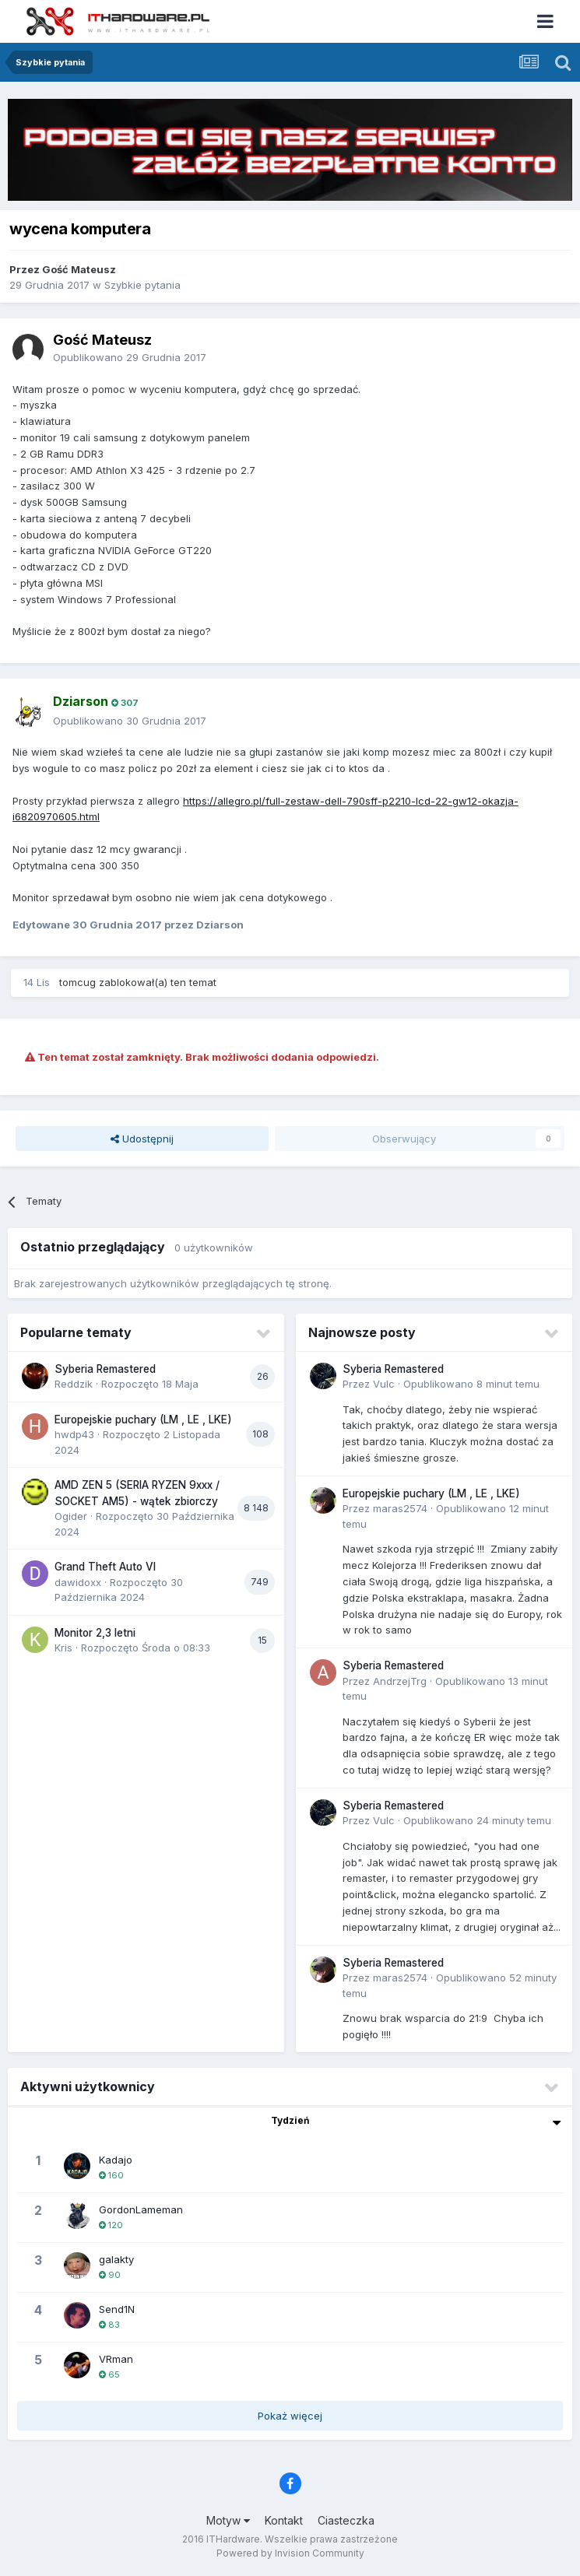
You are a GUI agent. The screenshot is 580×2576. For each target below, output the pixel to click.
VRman (116, 2359)
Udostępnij (142, 1138)
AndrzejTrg (400, 1681)
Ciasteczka (346, 2520)
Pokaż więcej (290, 2415)
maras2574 (400, 1508)
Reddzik (73, 1383)
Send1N (117, 2309)
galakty (116, 2259)
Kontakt (284, 2520)
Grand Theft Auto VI (105, 1566)
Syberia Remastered (105, 1369)
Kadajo (115, 2159)
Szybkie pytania (142, 285)
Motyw (228, 2520)
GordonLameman (141, 2209)
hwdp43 (74, 1434)
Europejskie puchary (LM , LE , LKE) (143, 1419)
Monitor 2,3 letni (94, 1633)
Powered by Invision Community (290, 2553)
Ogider (70, 1516)
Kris (63, 1647)
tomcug (77, 982)
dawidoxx (77, 1582)
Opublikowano (129, 357)
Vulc (384, 1383)
